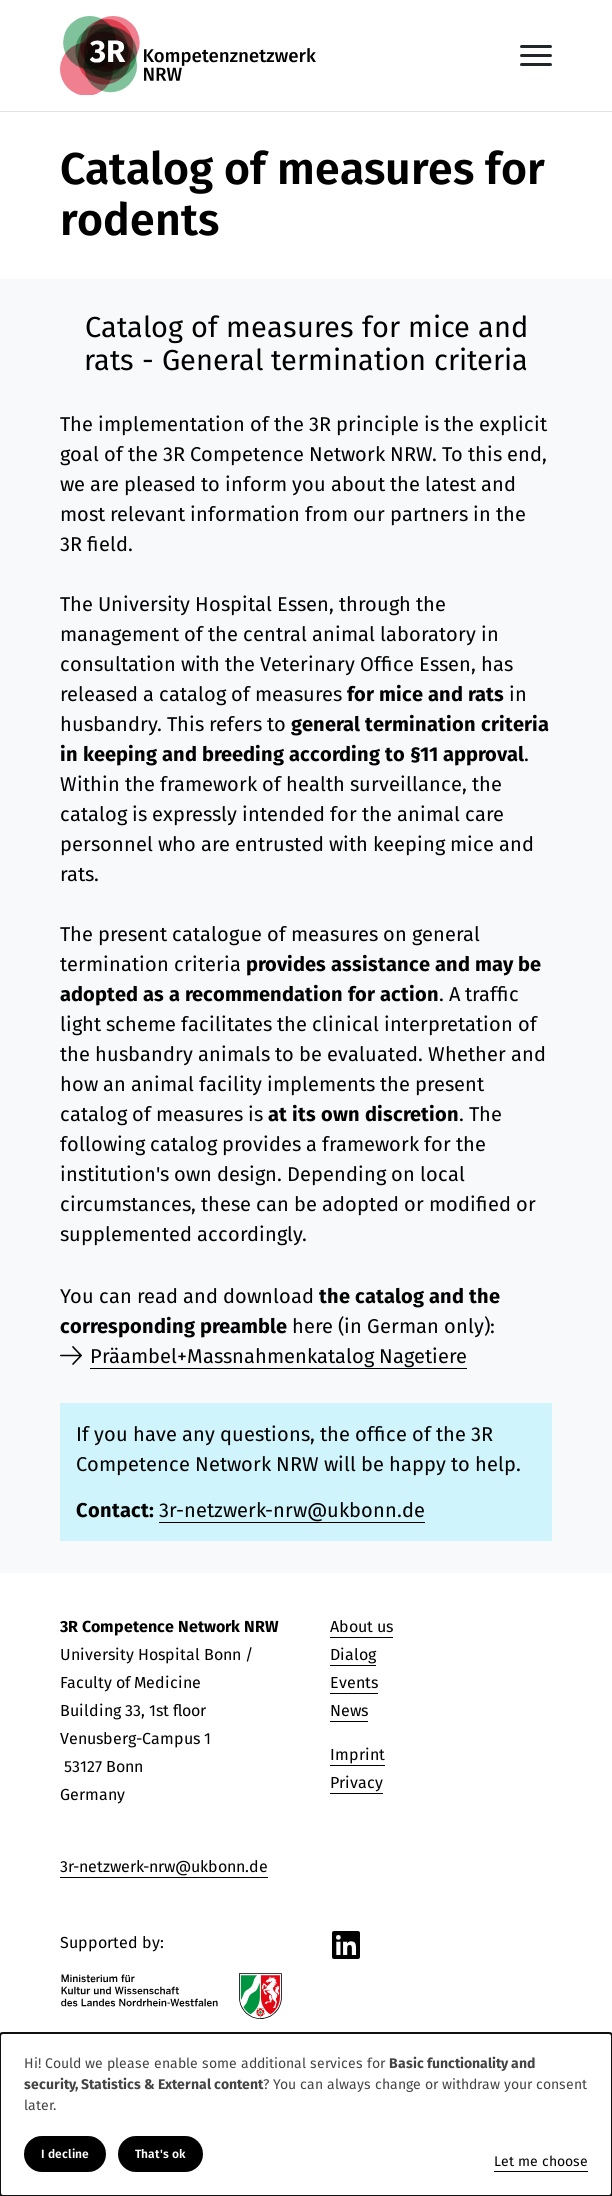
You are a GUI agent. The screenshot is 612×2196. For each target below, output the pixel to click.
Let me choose (541, 2161)
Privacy (356, 1782)
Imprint (357, 1754)
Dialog (353, 1654)
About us (361, 1626)
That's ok (160, 2154)
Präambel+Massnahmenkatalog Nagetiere (278, 1356)
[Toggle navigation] (536, 55)
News (349, 1710)
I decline (65, 2154)
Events (354, 1682)
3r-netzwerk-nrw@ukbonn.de (292, 1510)
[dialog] (306, 2114)
